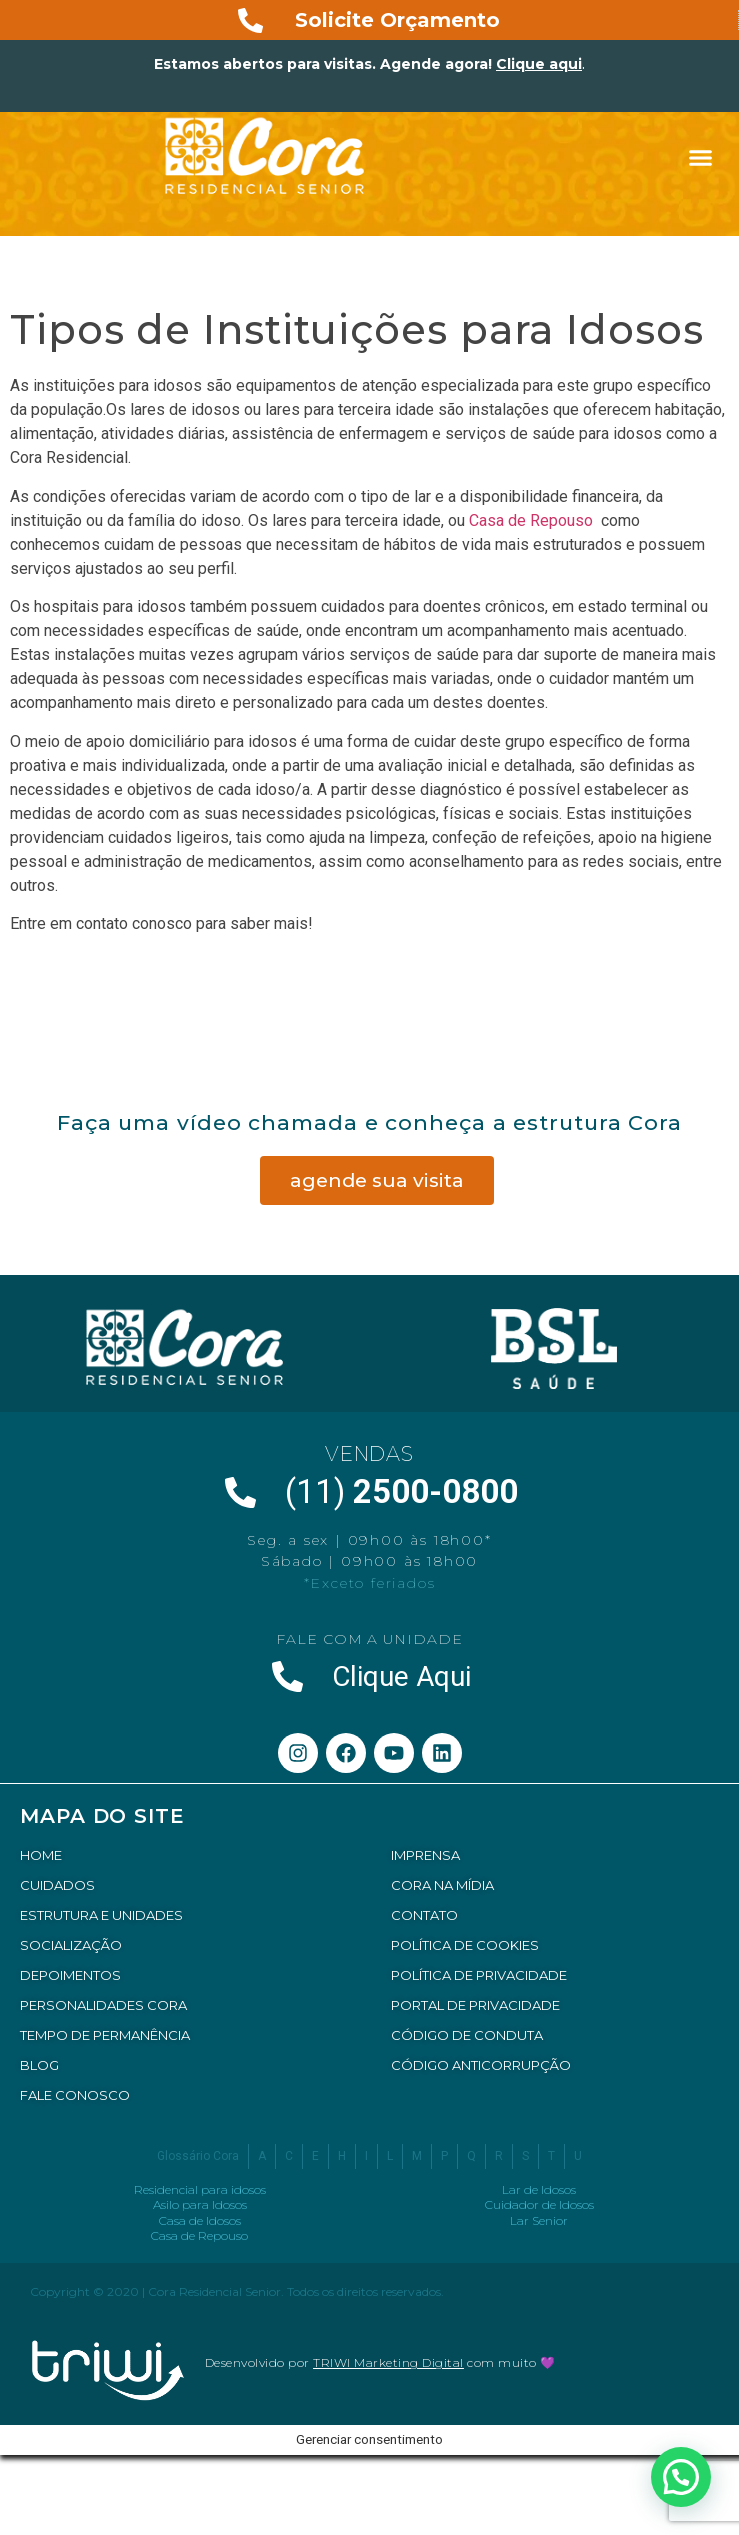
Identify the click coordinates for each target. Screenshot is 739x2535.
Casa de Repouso (533, 520)
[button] (701, 158)
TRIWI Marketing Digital (388, 2362)
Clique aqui (539, 64)
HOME (41, 1855)
